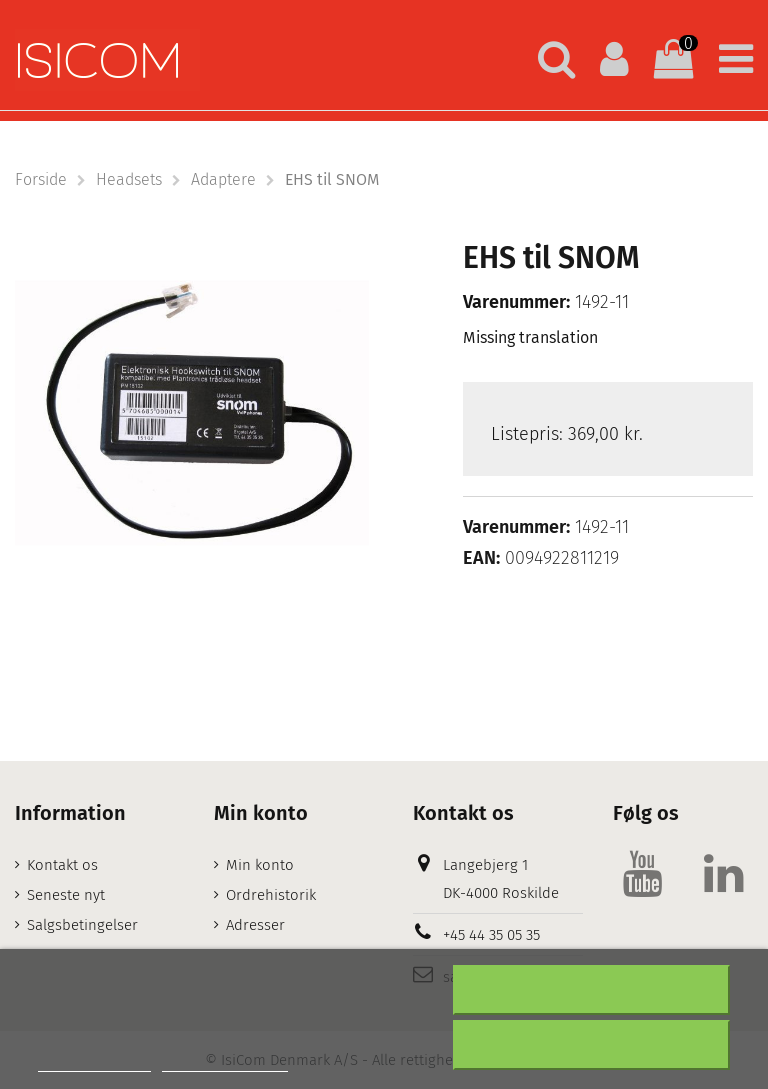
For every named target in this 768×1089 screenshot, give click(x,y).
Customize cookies (225, 1062)
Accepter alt (592, 1045)
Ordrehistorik (271, 895)
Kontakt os (62, 865)
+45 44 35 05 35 (491, 935)
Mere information (94, 1062)
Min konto (260, 865)
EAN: (481, 558)
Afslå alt (591, 990)
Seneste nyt (66, 895)
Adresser (255, 925)
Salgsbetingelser (82, 925)
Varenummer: (516, 302)
